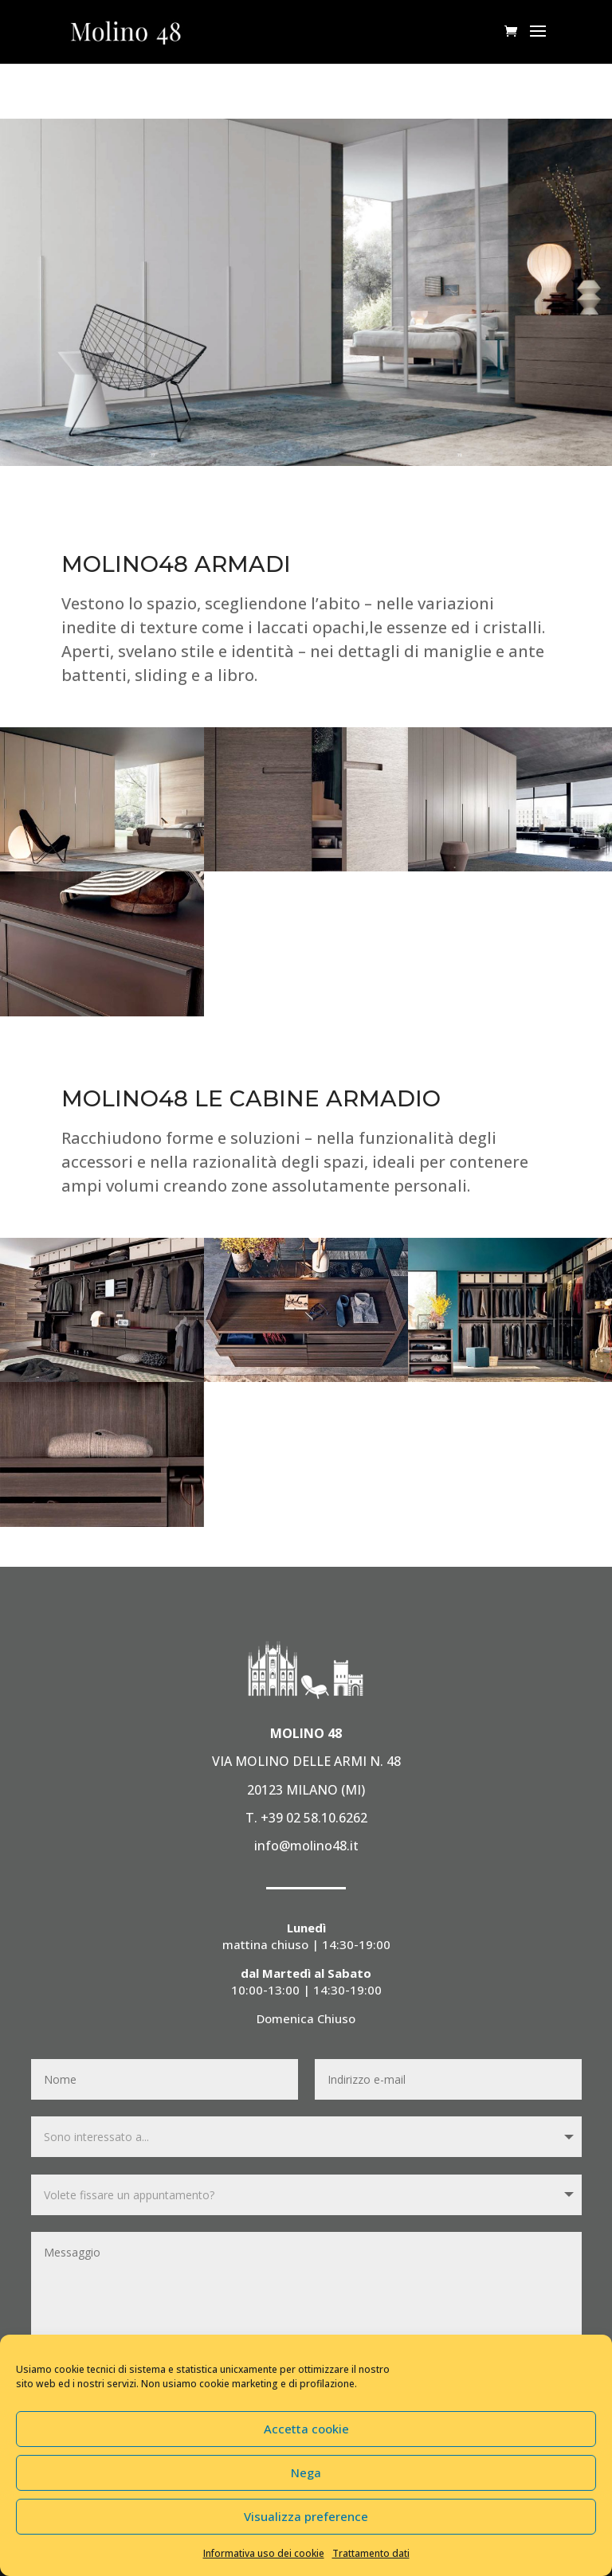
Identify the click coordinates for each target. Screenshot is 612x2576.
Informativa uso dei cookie (263, 2553)
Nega (306, 2472)
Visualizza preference (306, 2516)
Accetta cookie (306, 2429)
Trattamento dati (371, 2553)
